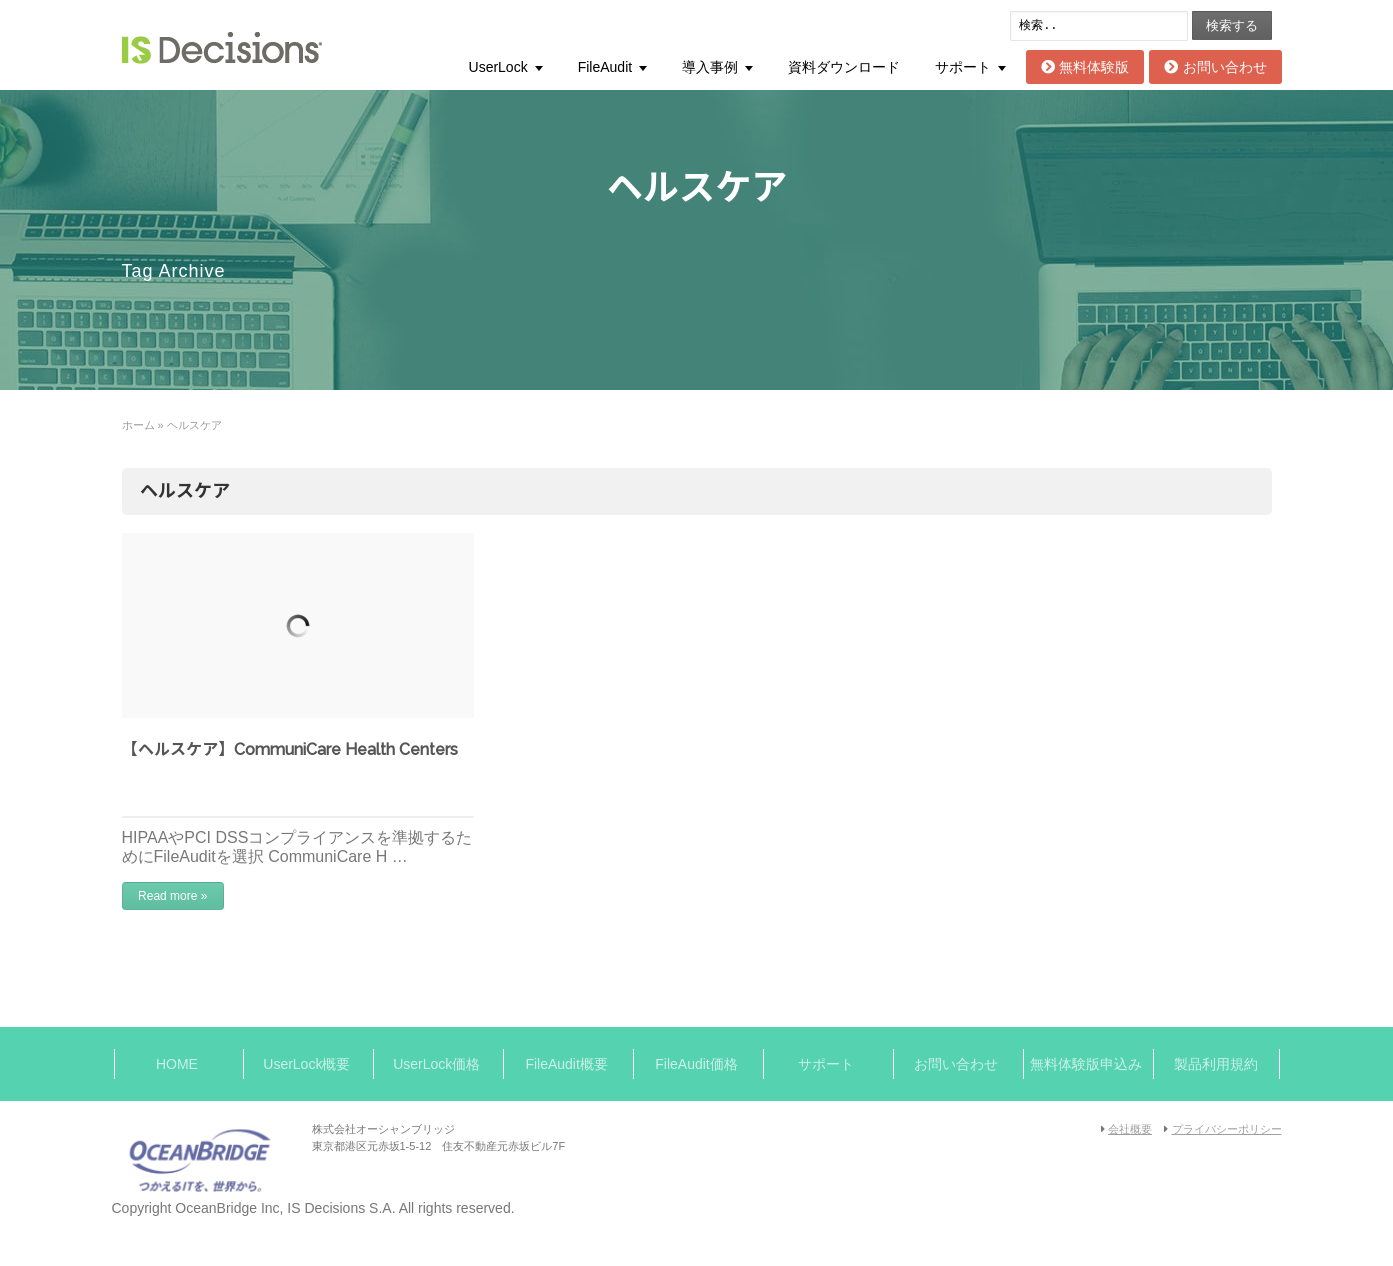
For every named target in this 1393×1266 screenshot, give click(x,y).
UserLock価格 (436, 1064)
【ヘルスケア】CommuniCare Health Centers (290, 749)
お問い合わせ (1215, 67)
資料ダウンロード (844, 67)
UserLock (498, 67)
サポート (963, 67)
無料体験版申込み (1086, 1064)
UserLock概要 (306, 1064)
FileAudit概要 (566, 1064)
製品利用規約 (1216, 1064)
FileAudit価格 (696, 1064)
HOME (177, 1064)
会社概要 (1130, 1129)
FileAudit (605, 67)
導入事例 (710, 67)
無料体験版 (1085, 67)
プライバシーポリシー (1227, 1129)
